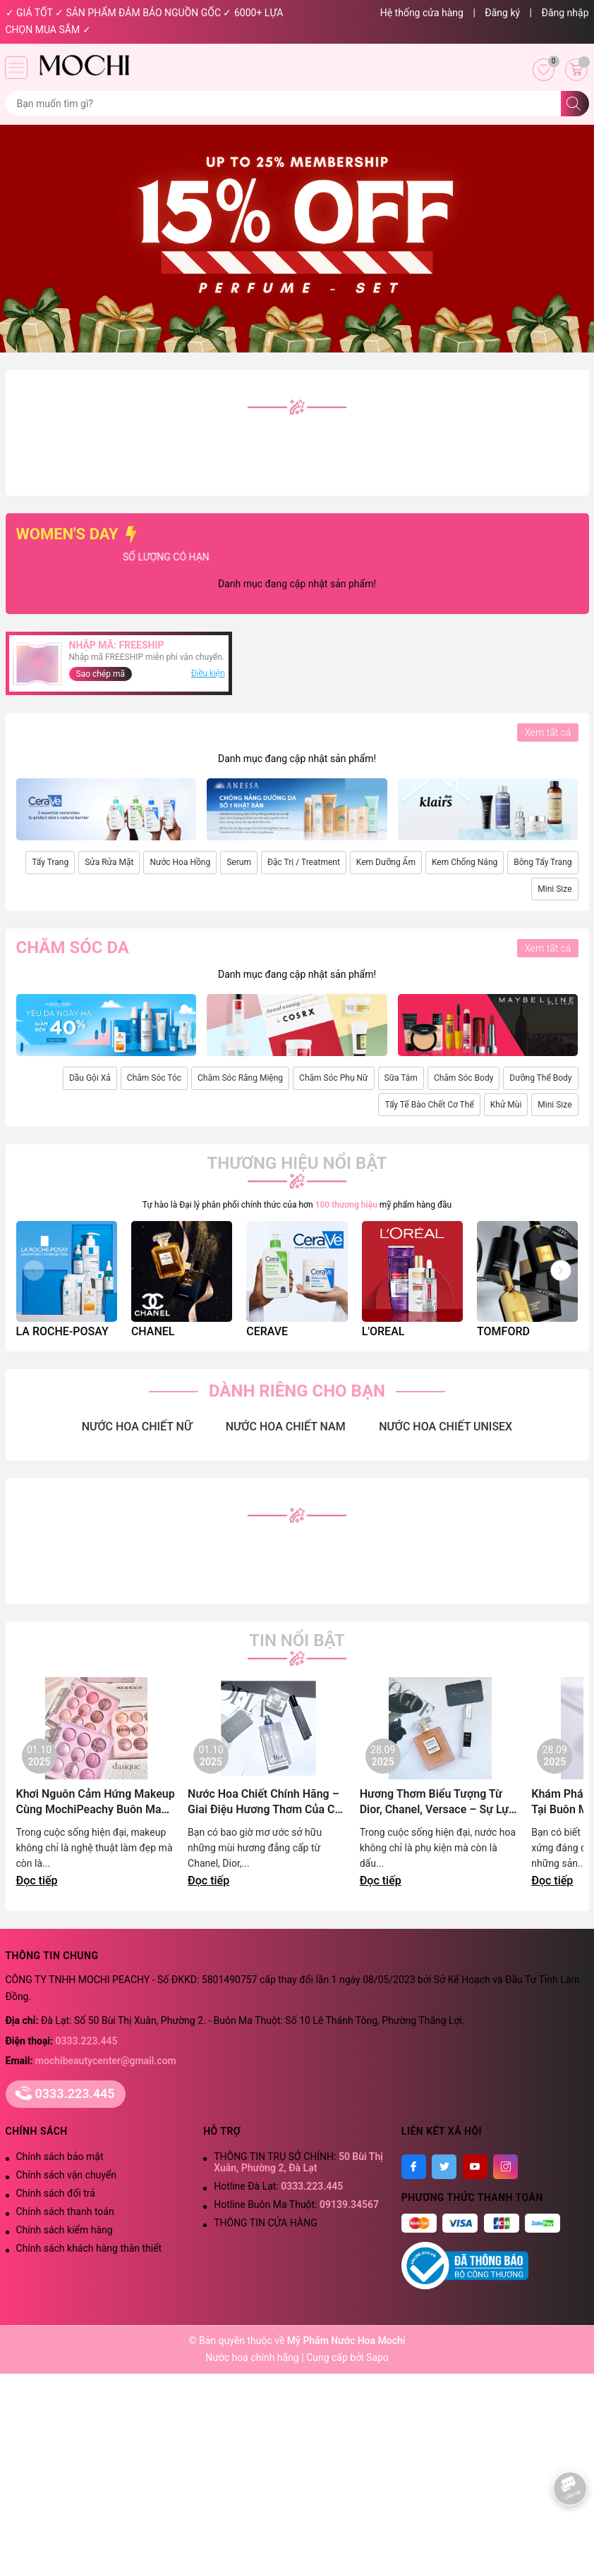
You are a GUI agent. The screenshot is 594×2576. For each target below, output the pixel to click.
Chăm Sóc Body (463, 1078)
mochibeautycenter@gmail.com (105, 2060)
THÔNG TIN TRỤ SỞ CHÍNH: (298, 2162)
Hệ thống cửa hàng (421, 12)
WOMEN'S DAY (78, 534)
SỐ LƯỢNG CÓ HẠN (237, 557)
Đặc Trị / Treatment (303, 862)
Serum (238, 862)
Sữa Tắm (401, 1078)
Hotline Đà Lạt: (278, 2186)
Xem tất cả (547, 732)
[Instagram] (505, 2166)
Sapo (377, 2357)
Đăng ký (502, 12)
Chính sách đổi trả (55, 2193)
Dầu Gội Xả (90, 1078)
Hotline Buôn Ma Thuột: (296, 2204)
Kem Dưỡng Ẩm (386, 862)
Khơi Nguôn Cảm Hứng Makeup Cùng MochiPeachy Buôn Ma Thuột (95, 1802)
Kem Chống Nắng (464, 862)
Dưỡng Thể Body (540, 1078)
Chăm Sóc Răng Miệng (240, 1078)
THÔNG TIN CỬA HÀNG (265, 2222)
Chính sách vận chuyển (66, 2175)
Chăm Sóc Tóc (154, 1078)
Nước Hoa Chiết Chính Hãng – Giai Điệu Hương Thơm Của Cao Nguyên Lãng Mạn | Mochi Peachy (267, 1802)
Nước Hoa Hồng (180, 862)
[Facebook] (413, 2166)
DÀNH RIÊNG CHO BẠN (297, 1391)
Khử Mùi (506, 1105)
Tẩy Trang (50, 862)
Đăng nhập (565, 12)
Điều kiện (208, 673)
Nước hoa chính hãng (253, 2357)
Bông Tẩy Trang (542, 862)
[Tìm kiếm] (575, 103)
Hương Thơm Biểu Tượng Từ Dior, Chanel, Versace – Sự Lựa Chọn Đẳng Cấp (437, 1802)
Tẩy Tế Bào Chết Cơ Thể (428, 1105)
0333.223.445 (87, 2041)
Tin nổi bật (297, 1640)
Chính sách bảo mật (60, 2156)
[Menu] (16, 67)
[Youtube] (475, 2166)
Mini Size (554, 889)
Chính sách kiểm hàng (64, 2229)
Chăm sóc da (72, 947)
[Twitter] (444, 2166)
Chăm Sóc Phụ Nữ (333, 1078)
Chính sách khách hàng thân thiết (89, 2248)
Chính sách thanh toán (65, 2211)
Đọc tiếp (37, 1880)
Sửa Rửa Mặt (109, 862)
